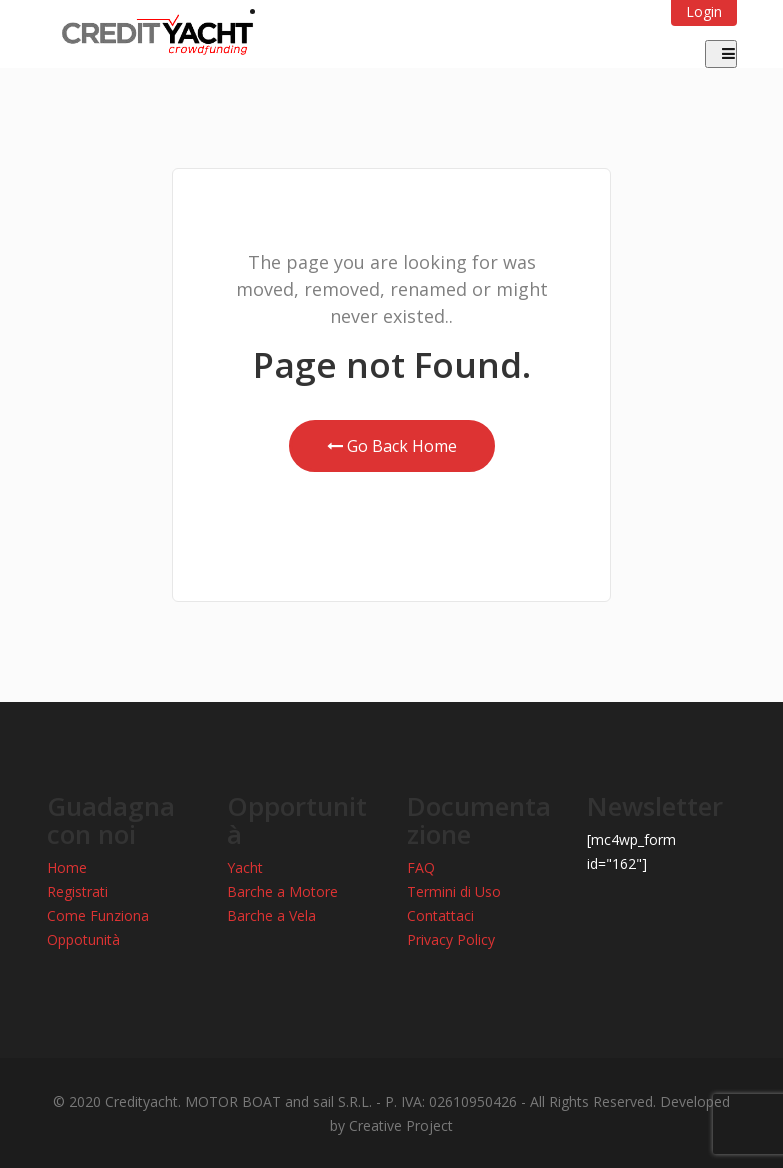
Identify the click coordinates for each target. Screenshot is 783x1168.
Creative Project (401, 1125)
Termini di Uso (454, 891)
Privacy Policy (451, 939)
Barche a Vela (271, 915)
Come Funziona (98, 915)
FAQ (421, 867)
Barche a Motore (282, 891)
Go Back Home (392, 446)
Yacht (245, 867)
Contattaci (440, 915)
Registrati (77, 891)
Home (67, 867)
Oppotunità (83, 939)
